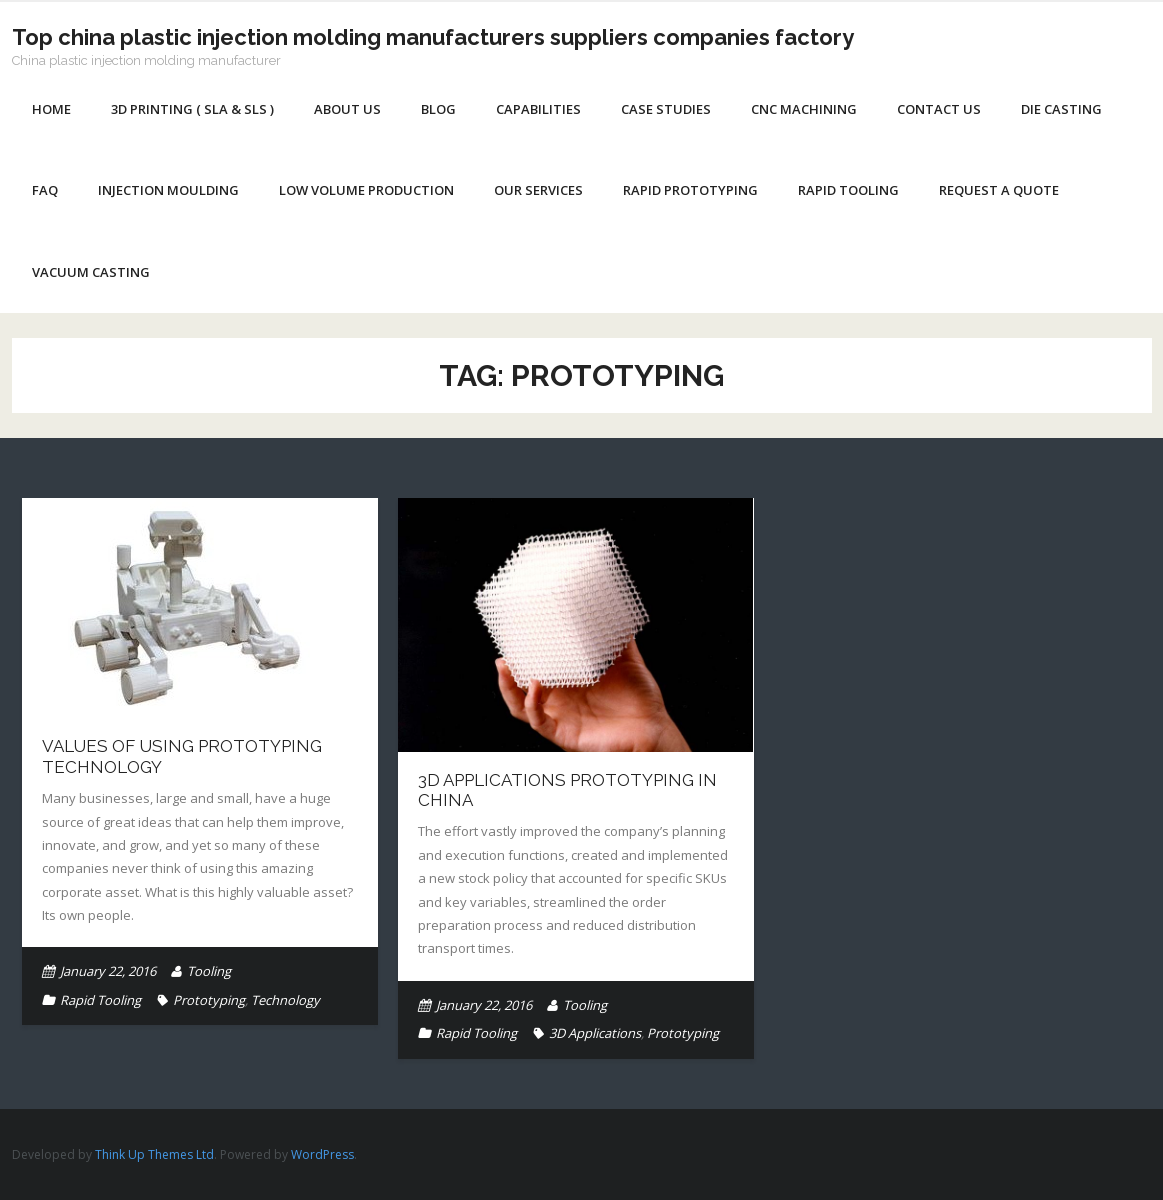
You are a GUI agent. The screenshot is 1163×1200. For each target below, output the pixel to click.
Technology (285, 1000)
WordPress (322, 1154)
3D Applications (595, 1033)
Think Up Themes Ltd (154, 1154)
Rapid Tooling (100, 1000)
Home (51, 109)
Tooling (209, 971)
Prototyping (209, 1000)
